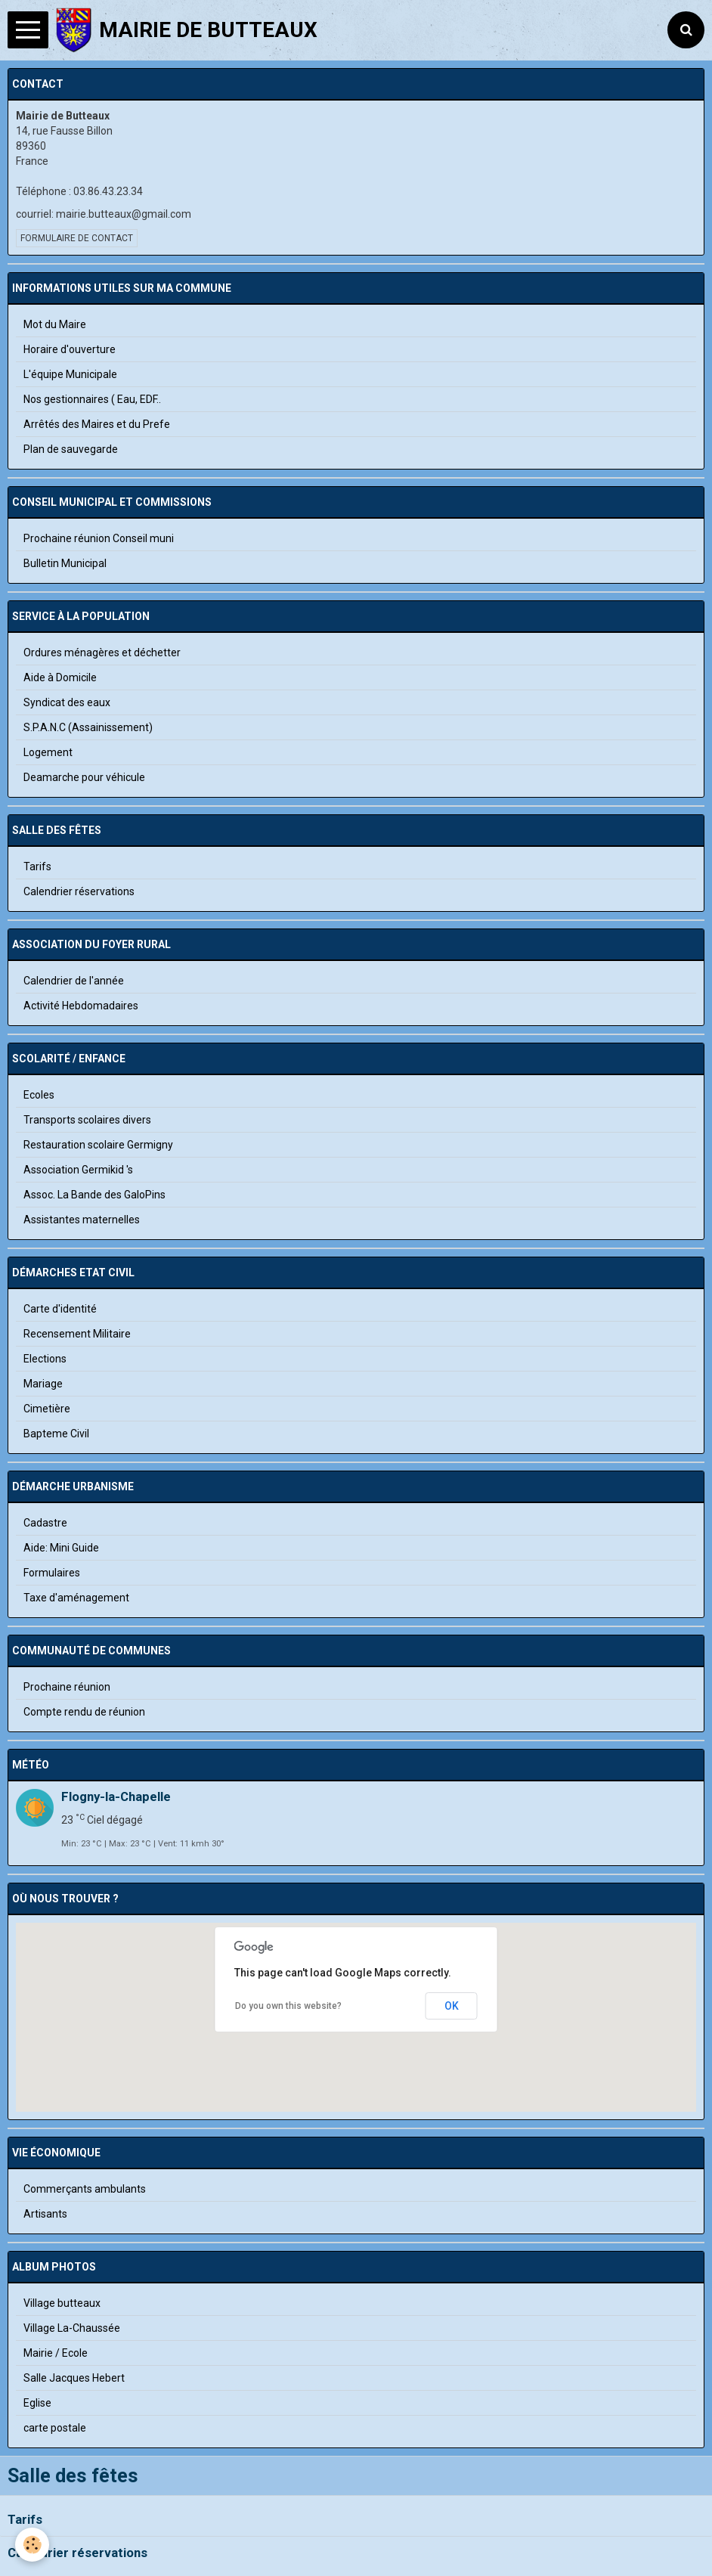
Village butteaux (62, 2303)
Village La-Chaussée (71, 2328)
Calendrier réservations (77, 2552)
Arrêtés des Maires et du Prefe (96, 424)
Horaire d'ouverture (69, 349)
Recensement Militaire (77, 1334)
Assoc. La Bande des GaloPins (94, 1195)
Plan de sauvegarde (70, 449)
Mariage (43, 1384)
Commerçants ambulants (84, 2189)
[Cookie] (32, 2545)
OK (451, 2006)
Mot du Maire (54, 324)
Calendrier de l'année (73, 981)
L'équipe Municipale (70, 374)
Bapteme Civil (56, 1433)
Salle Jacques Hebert (74, 2378)
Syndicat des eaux (66, 702)
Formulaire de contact (76, 238)
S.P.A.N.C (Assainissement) (88, 727)
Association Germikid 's (78, 1170)
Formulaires (51, 1573)
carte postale (54, 2428)
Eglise (37, 2403)
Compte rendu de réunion (84, 1712)
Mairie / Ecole (55, 2353)
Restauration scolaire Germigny (98, 1145)
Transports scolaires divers (87, 1120)
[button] (356, 2038)
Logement (48, 752)
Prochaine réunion (66, 1687)
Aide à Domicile (60, 677)
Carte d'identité (60, 1309)
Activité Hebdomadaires (80, 1006)
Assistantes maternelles (81, 1220)
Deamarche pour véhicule (84, 777)
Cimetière (46, 1409)
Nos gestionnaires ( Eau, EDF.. (92, 399)
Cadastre (45, 1523)
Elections (45, 1359)
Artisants (45, 2214)
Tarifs (25, 2520)
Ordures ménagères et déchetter (102, 652)
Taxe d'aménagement (76, 1598)
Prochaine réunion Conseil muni (98, 538)
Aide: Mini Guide (61, 1548)
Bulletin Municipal (65, 563)
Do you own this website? (288, 2006)
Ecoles (38, 1095)
